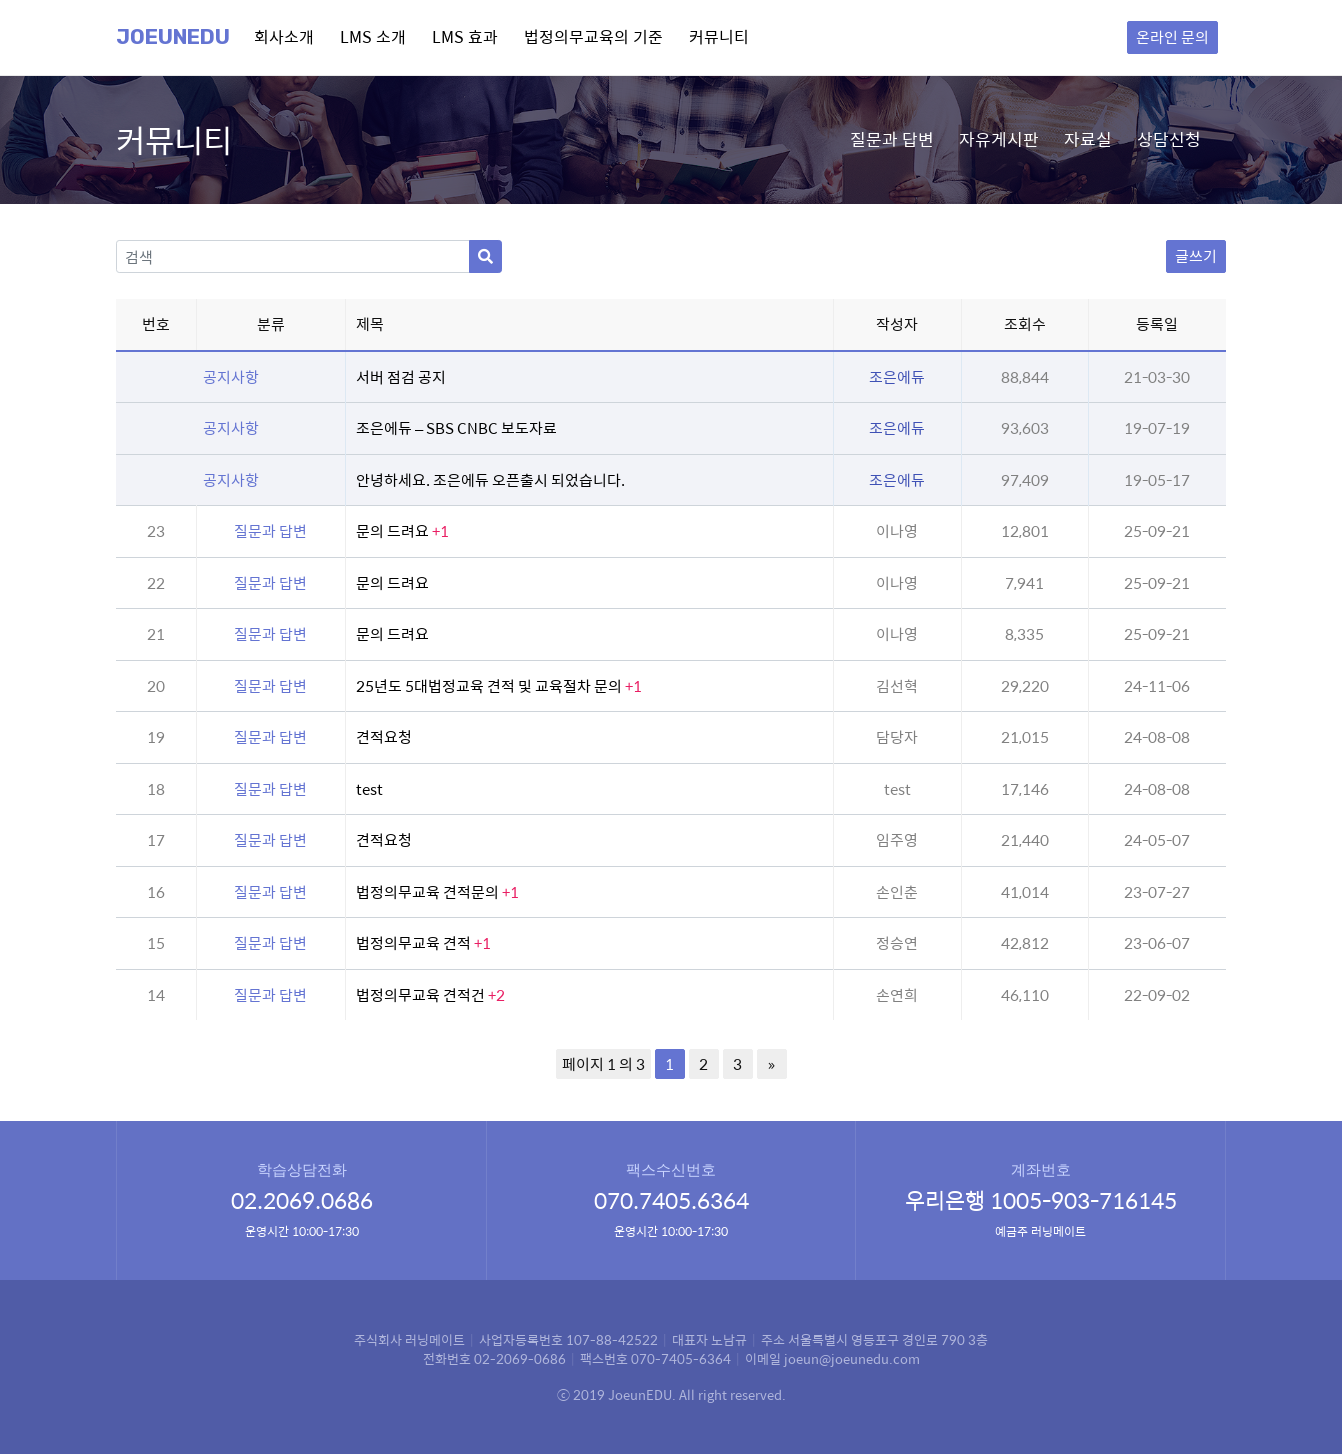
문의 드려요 (402, 530)
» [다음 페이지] (771, 1063)
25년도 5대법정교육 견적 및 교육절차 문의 (499, 685)
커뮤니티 (719, 36)
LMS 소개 (373, 36)
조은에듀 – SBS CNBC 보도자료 (456, 427)
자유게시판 (999, 139)
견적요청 (384, 736)
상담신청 (1169, 139)
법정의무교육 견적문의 (437, 891)
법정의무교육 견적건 (430, 994)
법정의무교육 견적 (423, 942)
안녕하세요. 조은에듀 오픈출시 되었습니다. (490, 479)
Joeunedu (173, 37)
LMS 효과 (465, 36)
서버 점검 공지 (401, 376)
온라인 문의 (1172, 36)
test (369, 788)
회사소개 (284, 36)
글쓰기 (1196, 255)
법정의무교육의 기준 (593, 36)
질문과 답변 (892, 139)
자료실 (1088, 139)
